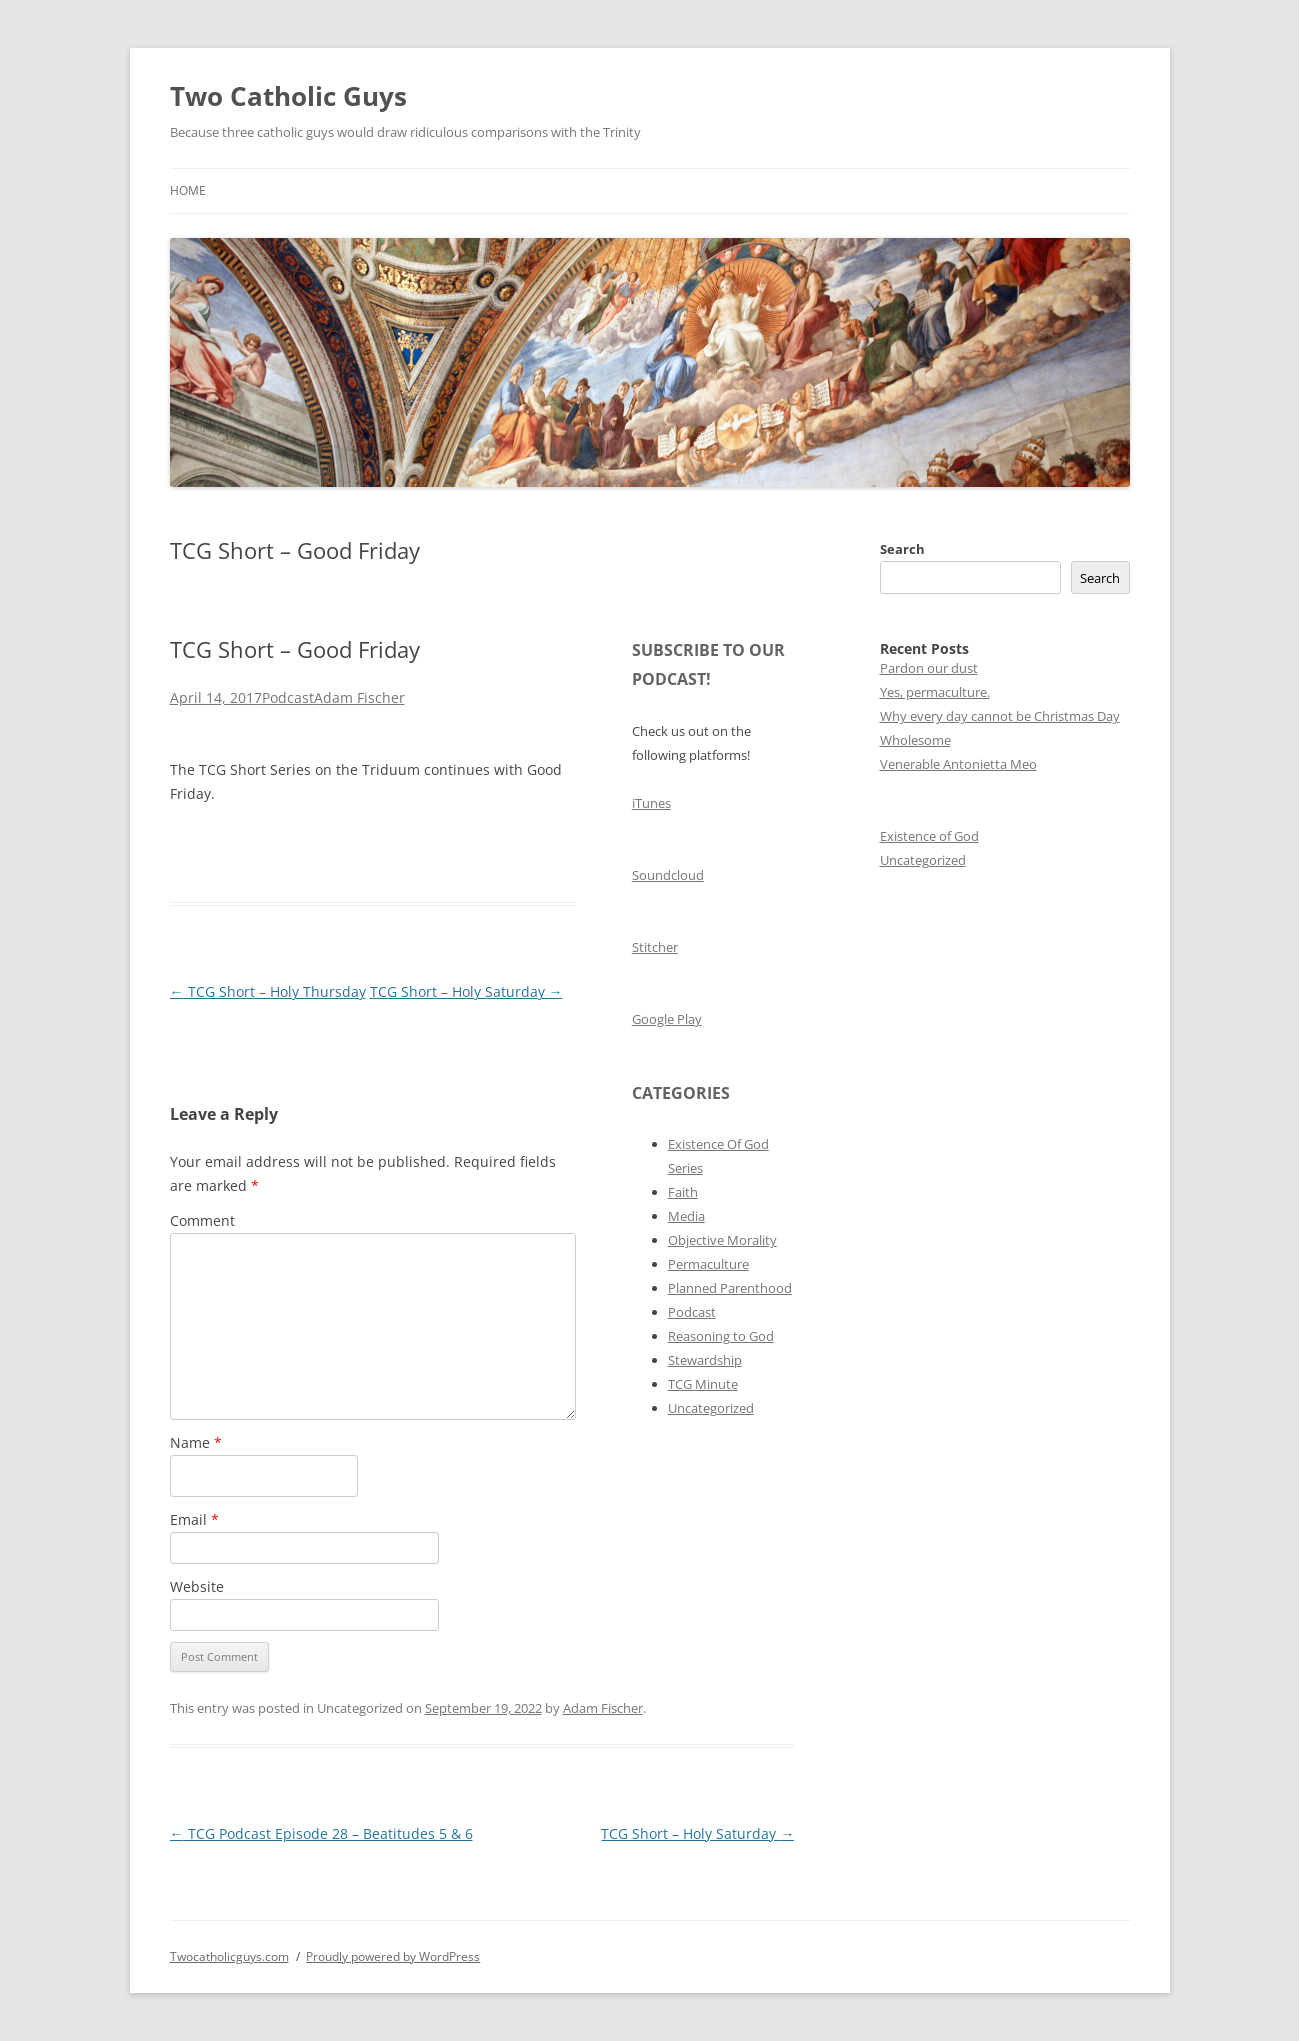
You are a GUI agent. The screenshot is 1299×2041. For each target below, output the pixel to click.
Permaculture (708, 1264)
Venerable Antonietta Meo (958, 764)
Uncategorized (711, 1408)
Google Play (667, 1019)
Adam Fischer (359, 697)
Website (197, 1586)
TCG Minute (703, 1384)
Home (188, 190)
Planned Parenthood (730, 1288)
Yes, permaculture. (935, 692)
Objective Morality (722, 1240)
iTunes (651, 803)
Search (902, 549)
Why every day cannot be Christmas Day (1000, 716)
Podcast (288, 697)
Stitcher (655, 947)
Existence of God (929, 836)
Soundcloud (668, 875)
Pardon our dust (929, 668)
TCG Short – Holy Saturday (466, 991)
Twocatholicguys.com (229, 1956)
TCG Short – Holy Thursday (268, 991)
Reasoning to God (721, 1336)
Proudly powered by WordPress (393, 1956)
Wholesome (915, 740)
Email (194, 1519)
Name (196, 1442)
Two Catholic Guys (288, 96)
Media (686, 1216)
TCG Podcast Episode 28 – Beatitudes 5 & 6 (321, 1833)
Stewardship (705, 1360)
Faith (683, 1192)
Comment (202, 1220)
